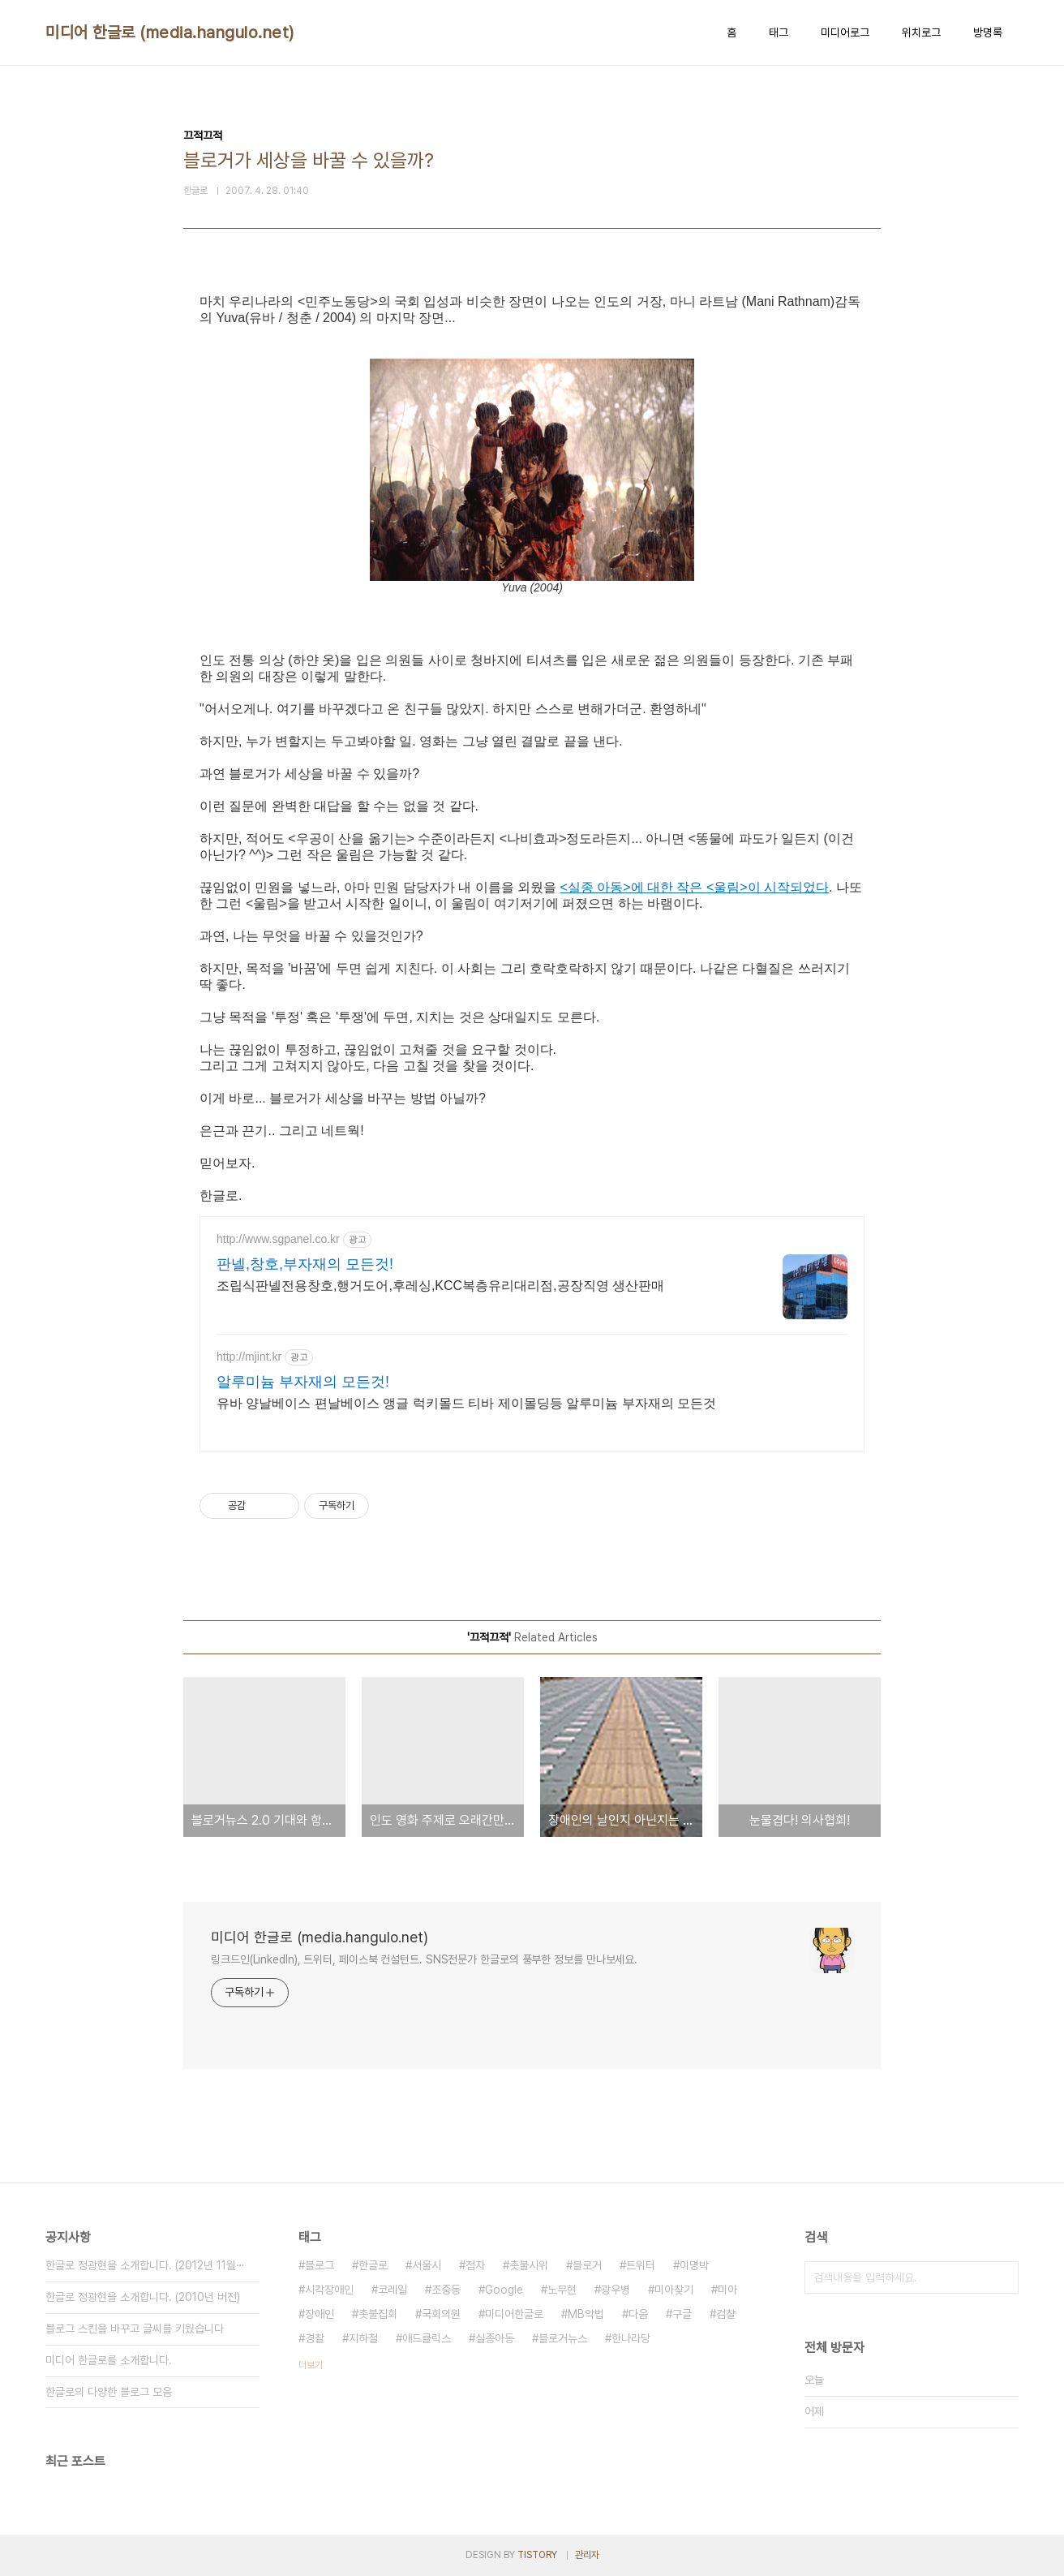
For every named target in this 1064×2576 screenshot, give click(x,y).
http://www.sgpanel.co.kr (278, 1238)
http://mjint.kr (249, 1356)
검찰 (726, 2313)
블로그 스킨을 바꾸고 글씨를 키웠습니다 (134, 2328)
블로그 (319, 2265)
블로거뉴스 (562, 2338)
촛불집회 (377, 2313)
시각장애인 (329, 2289)
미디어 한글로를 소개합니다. (108, 2360)
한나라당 (630, 2338)
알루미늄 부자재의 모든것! (303, 1382)
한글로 (373, 2265)
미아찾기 (673, 2289)
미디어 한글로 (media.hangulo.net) (169, 32)
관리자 (587, 2555)
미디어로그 (845, 32)
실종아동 (494, 2338)
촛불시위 (528, 2265)
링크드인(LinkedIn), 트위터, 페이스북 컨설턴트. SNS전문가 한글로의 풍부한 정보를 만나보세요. (424, 1959)
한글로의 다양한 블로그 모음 (108, 2391)
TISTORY (537, 2555)
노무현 (562, 2289)
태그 (778, 32)
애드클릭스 (426, 2338)
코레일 (392, 2289)
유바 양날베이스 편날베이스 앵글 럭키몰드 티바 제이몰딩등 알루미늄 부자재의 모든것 (466, 1403)
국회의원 (441, 2313)
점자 (475, 2265)
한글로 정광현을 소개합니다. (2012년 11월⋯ (145, 2265)
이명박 (694, 2265)
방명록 (987, 32)
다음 (638, 2313)
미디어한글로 (514, 2313)
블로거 (587, 2265)
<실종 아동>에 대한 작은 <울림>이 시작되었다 (694, 887)
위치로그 (921, 32)
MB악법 (586, 2313)
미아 (727, 2289)
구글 (682, 2313)
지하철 (363, 2338)
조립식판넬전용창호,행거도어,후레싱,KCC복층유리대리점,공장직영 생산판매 (440, 1285)
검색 (1002, 2277)
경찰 (314, 2338)
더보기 (310, 2365)
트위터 (640, 2265)
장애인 (319, 2313)
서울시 (426, 2265)
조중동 (446, 2289)
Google (504, 2289)
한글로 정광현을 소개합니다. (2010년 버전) (142, 2296)
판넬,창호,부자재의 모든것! (305, 1264)
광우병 (615, 2289)
